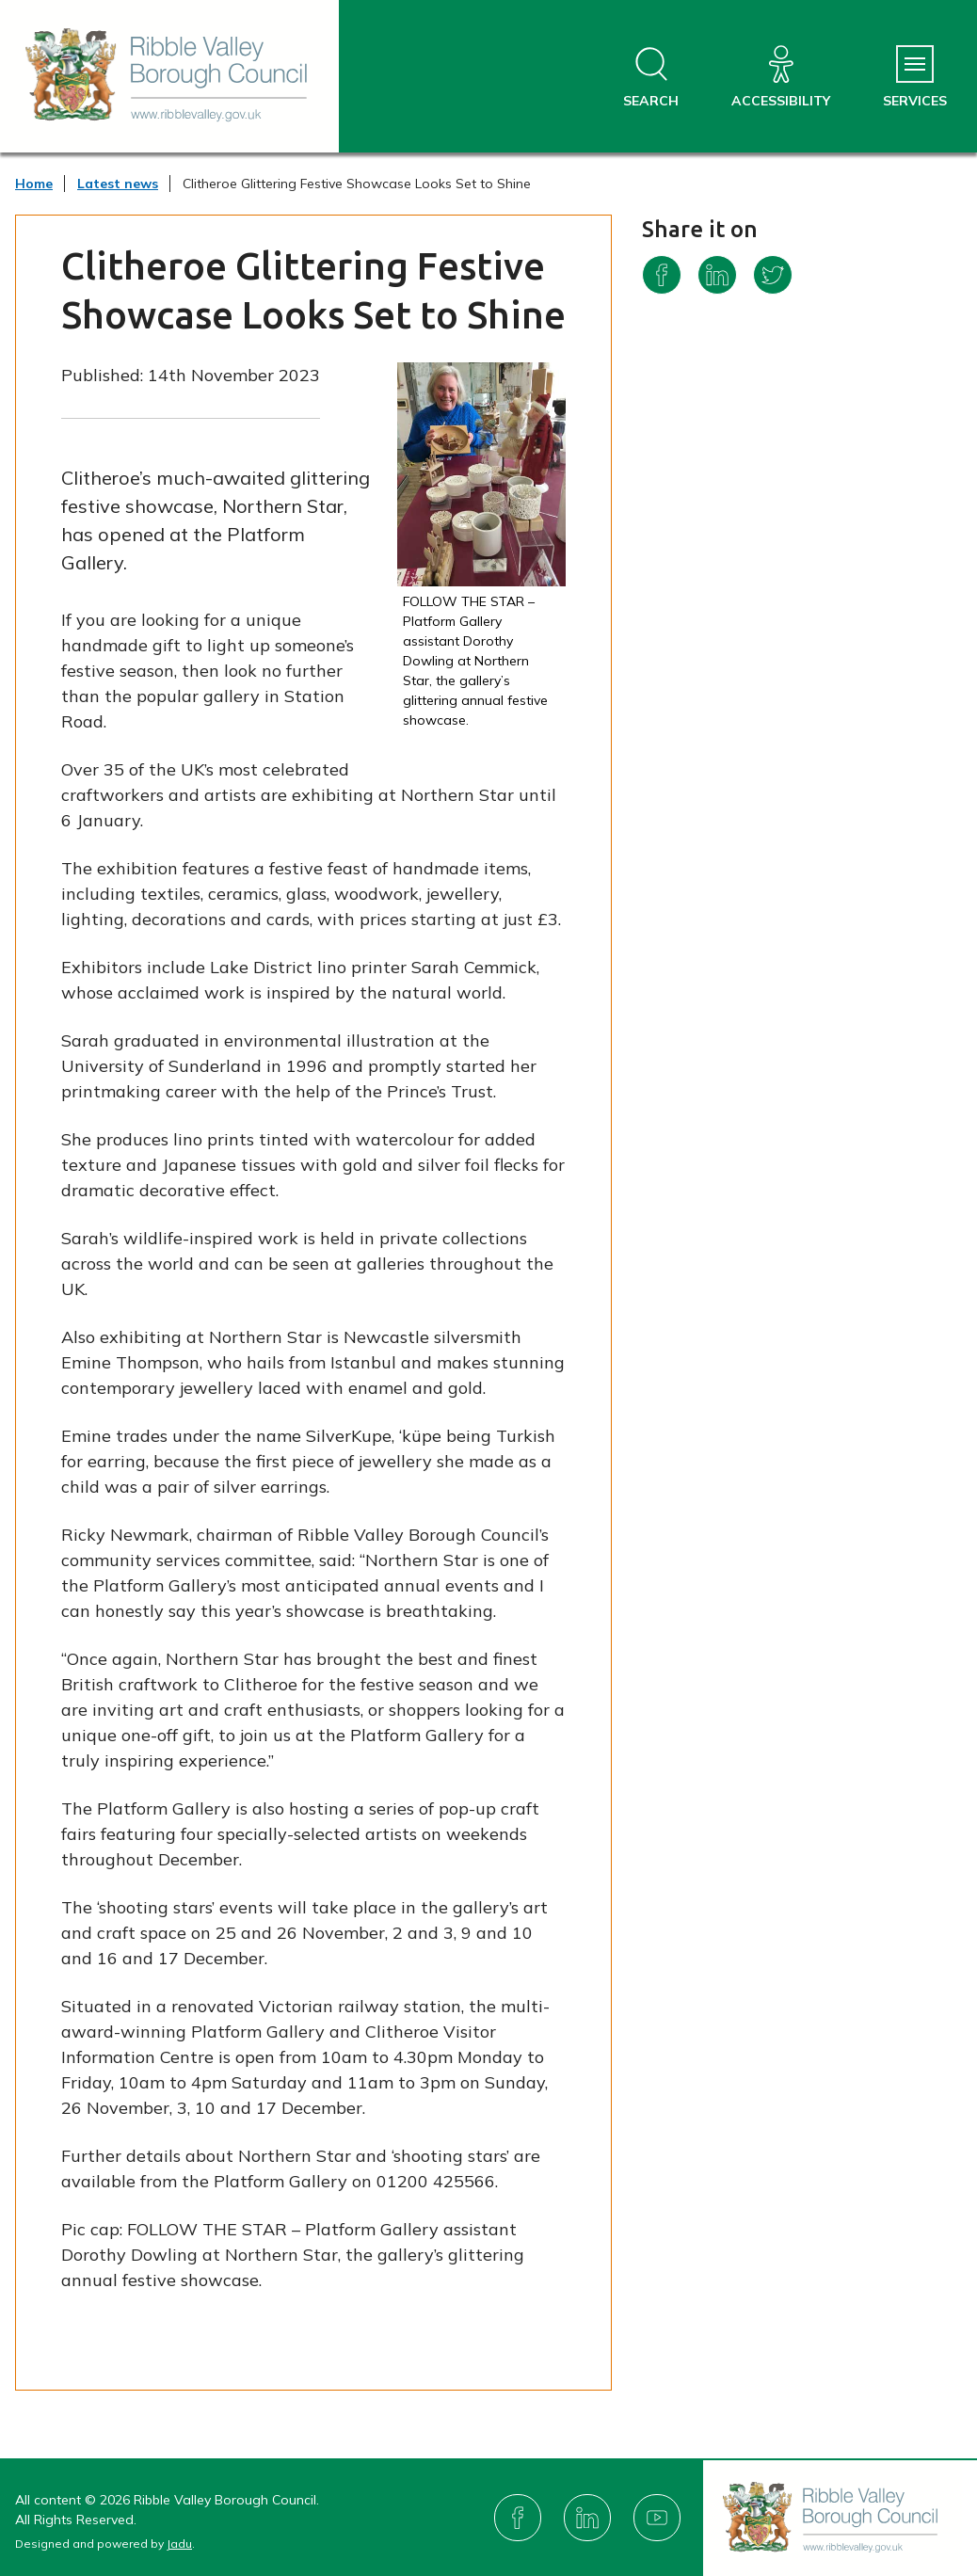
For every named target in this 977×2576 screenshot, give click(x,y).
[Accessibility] (780, 78)
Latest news (117, 183)
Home (34, 183)
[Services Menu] (915, 78)
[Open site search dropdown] (651, 78)
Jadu (179, 2543)
